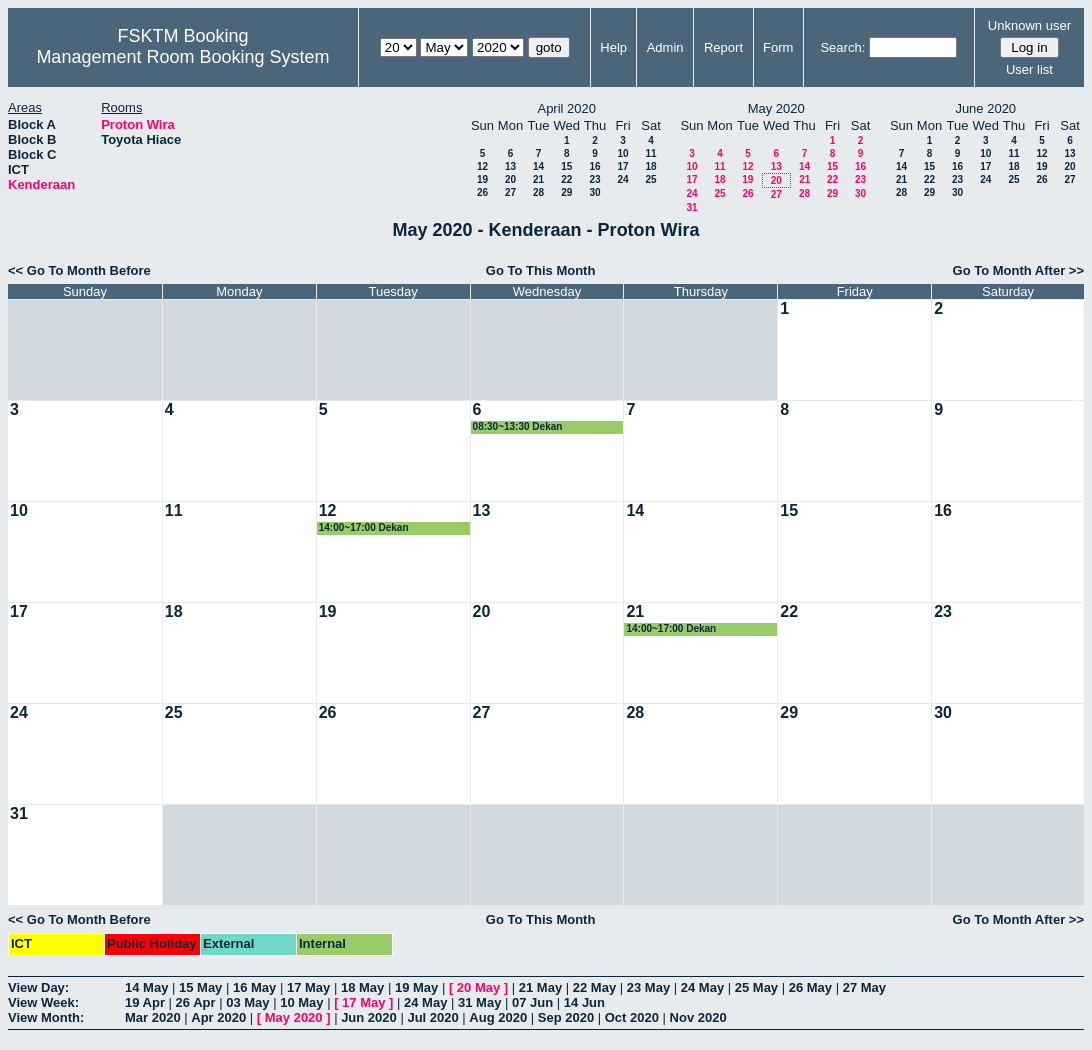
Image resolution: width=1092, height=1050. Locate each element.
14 (538, 166)
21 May (540, 987)
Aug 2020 (498, 1017)
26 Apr (196, 1002)
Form (778, 47)
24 (622, 179)
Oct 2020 (632, 1017)
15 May (200, 987)
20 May (478, 987)
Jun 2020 (369, 1017)
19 (482, 179)
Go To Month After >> (1018, 270)
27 (510, 192)
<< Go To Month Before (79, 270)
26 (482, 192)
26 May (810, 987)
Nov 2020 (698, 1017)
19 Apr (145, 1002)
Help (613, 47)
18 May (362, 987)
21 (538, 179)
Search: (842, 47)
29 (566, 192)
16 (594, 166)
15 (566, 166)
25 (650, 179)
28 (538, 192)
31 (691, 207)
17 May (308, 987)
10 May (301, 1002)
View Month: (46, 1017)
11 (650, 153)
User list (1029, 69)
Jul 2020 (432, 1017)
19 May (416, 987)
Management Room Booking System (182, 57)
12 (482, 166)
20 (510, 179)
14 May (146, 987)
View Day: (38, 987)
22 (566, 179)
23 (594, 179)
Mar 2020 (153, 1017)
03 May (247, 1002)
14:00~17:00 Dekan (364, 527)
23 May (648, 987)
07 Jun (532, 1002)
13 (510, 166)
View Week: (43, 1002)
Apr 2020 (218, 1017)
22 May (594, 987)
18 (650, 166)
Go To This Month (541, 270)
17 (622, 166)
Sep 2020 (566, 1017)
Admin (665, 47)
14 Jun (584, 1002)
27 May (864, 987)
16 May (254, 987)
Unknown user (1029, 25)
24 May (702, 987)
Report (723, 47)
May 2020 (294, 1017)
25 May (756, 987)
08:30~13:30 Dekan (518, 426)
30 (594, 192)
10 (622, 153)
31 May (479, 1002)
